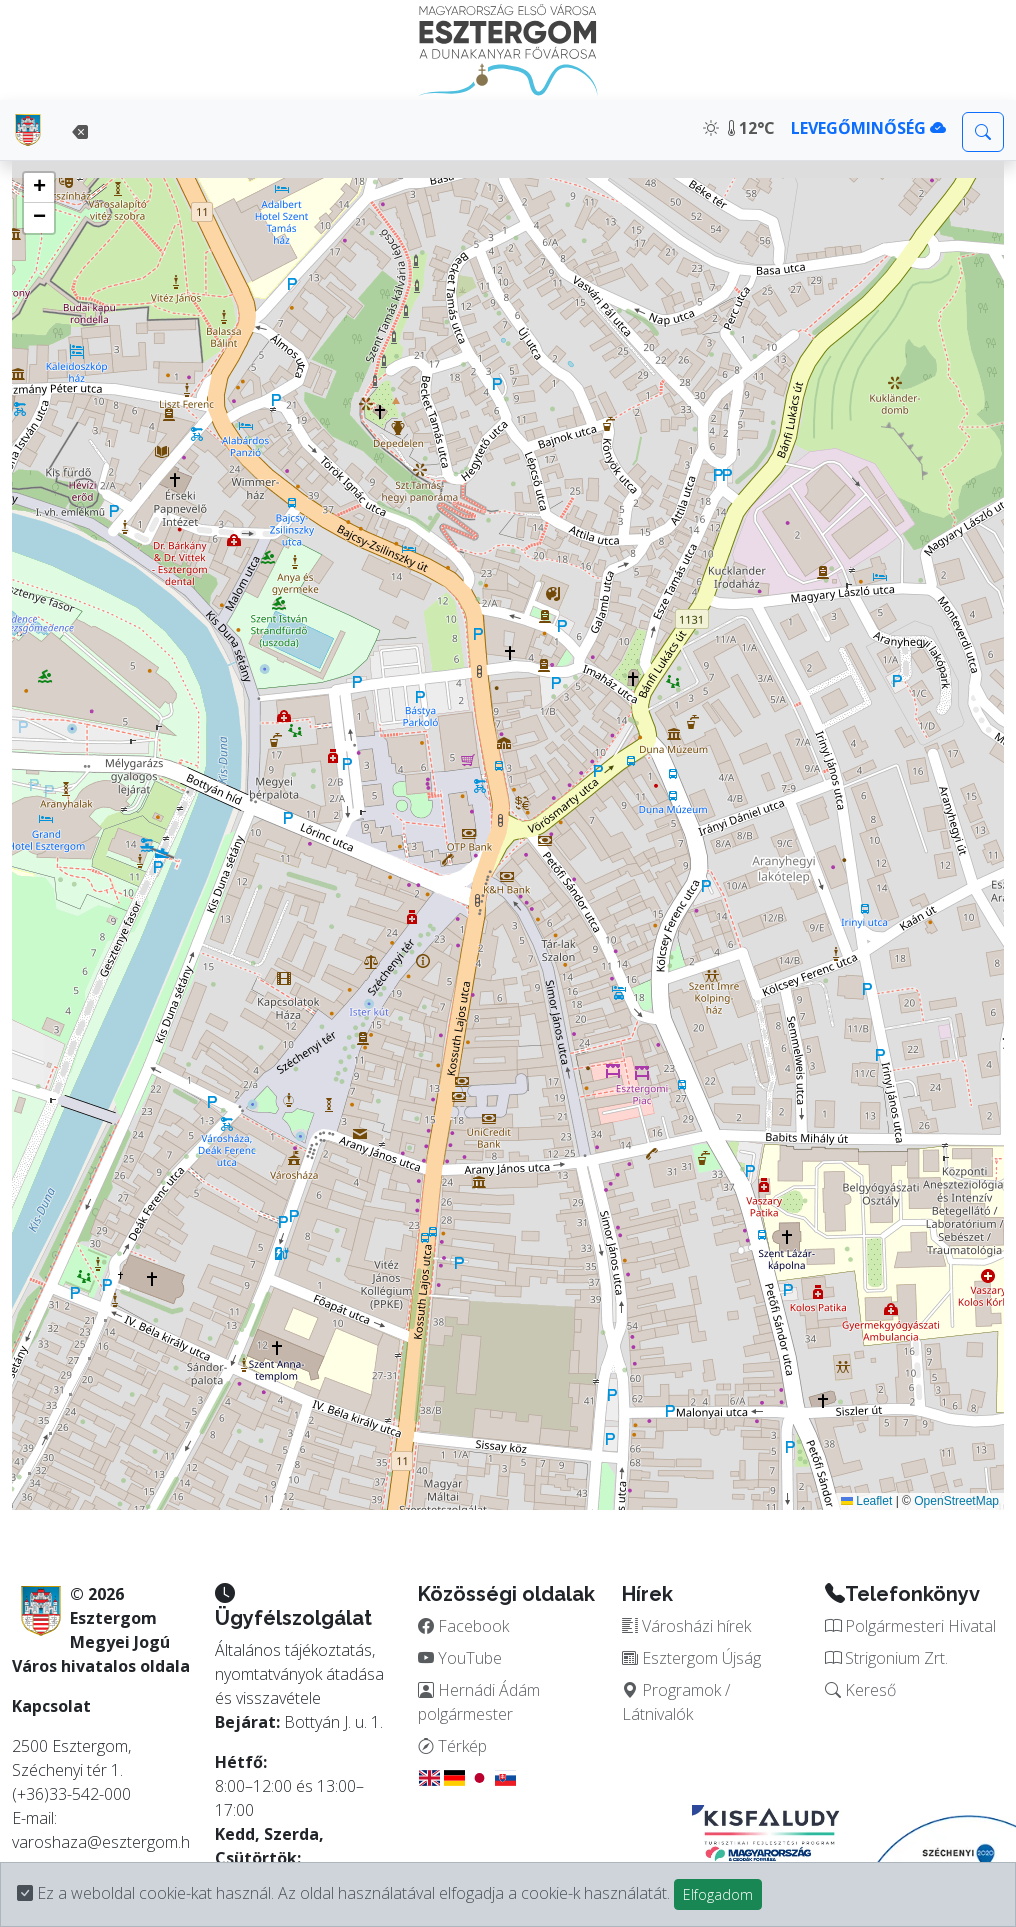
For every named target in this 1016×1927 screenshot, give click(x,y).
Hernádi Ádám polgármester (479, 1702)
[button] (39, 188)
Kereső (860, 1690)
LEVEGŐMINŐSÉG (868, 128)
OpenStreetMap (956, 1501)
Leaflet (866, 1501)
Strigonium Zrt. (886, 1658)
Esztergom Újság (691, 1658)
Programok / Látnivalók (676, 1702)
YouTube (460, 1658)
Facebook (463, 1626)
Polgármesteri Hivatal (910, 1626)
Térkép (452, 1746)
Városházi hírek (686, 1626)
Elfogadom (718, 1894)
